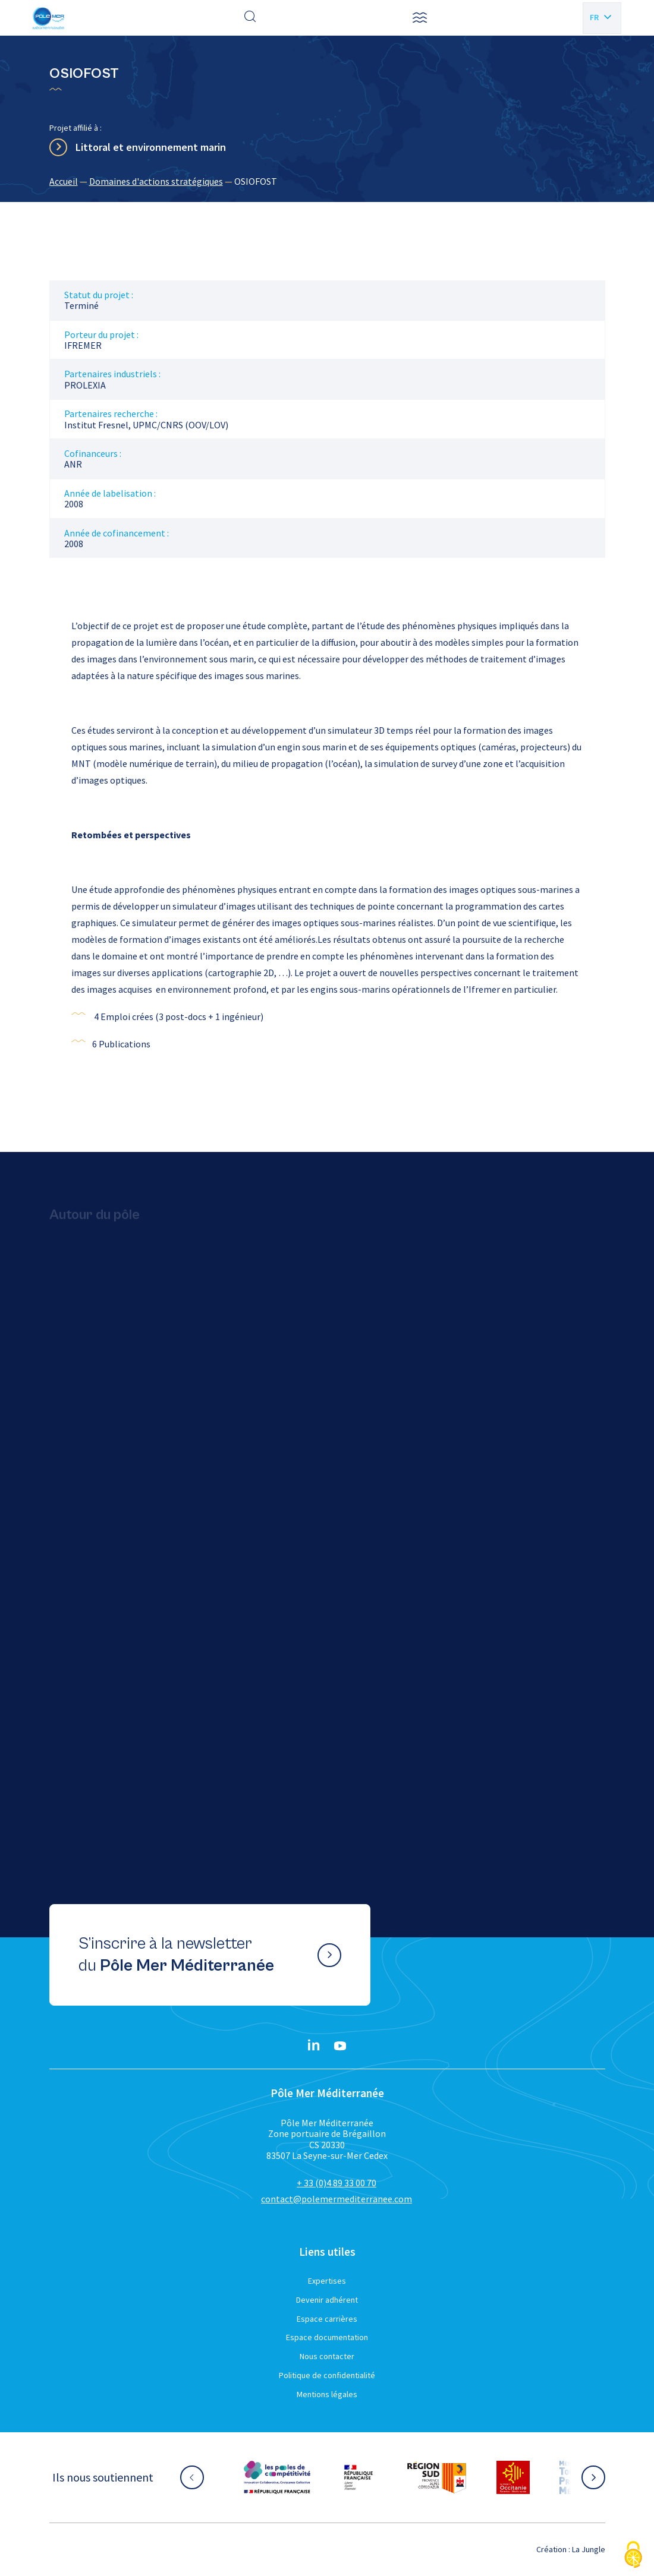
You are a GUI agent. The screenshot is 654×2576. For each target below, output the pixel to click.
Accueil (63, 181)
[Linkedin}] (314, 2046)
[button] (420, 18)
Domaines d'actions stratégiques (156, 181)
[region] (327, 181)
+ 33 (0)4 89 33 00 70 (336, 2183)
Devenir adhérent (327, 2299)
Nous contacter (327, 2356)
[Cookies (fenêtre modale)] (633, 2555)
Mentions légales (327, 2394)
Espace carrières (327, 2318)
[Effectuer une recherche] (250, 18)
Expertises (327, 2280)
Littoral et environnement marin (151, 147)
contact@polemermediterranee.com (336, 2199)
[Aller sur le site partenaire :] (277, 2477)
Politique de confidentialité (327, 2375)
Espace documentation (327, 2337)
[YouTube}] (340, 2046)
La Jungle (588, 2549)
